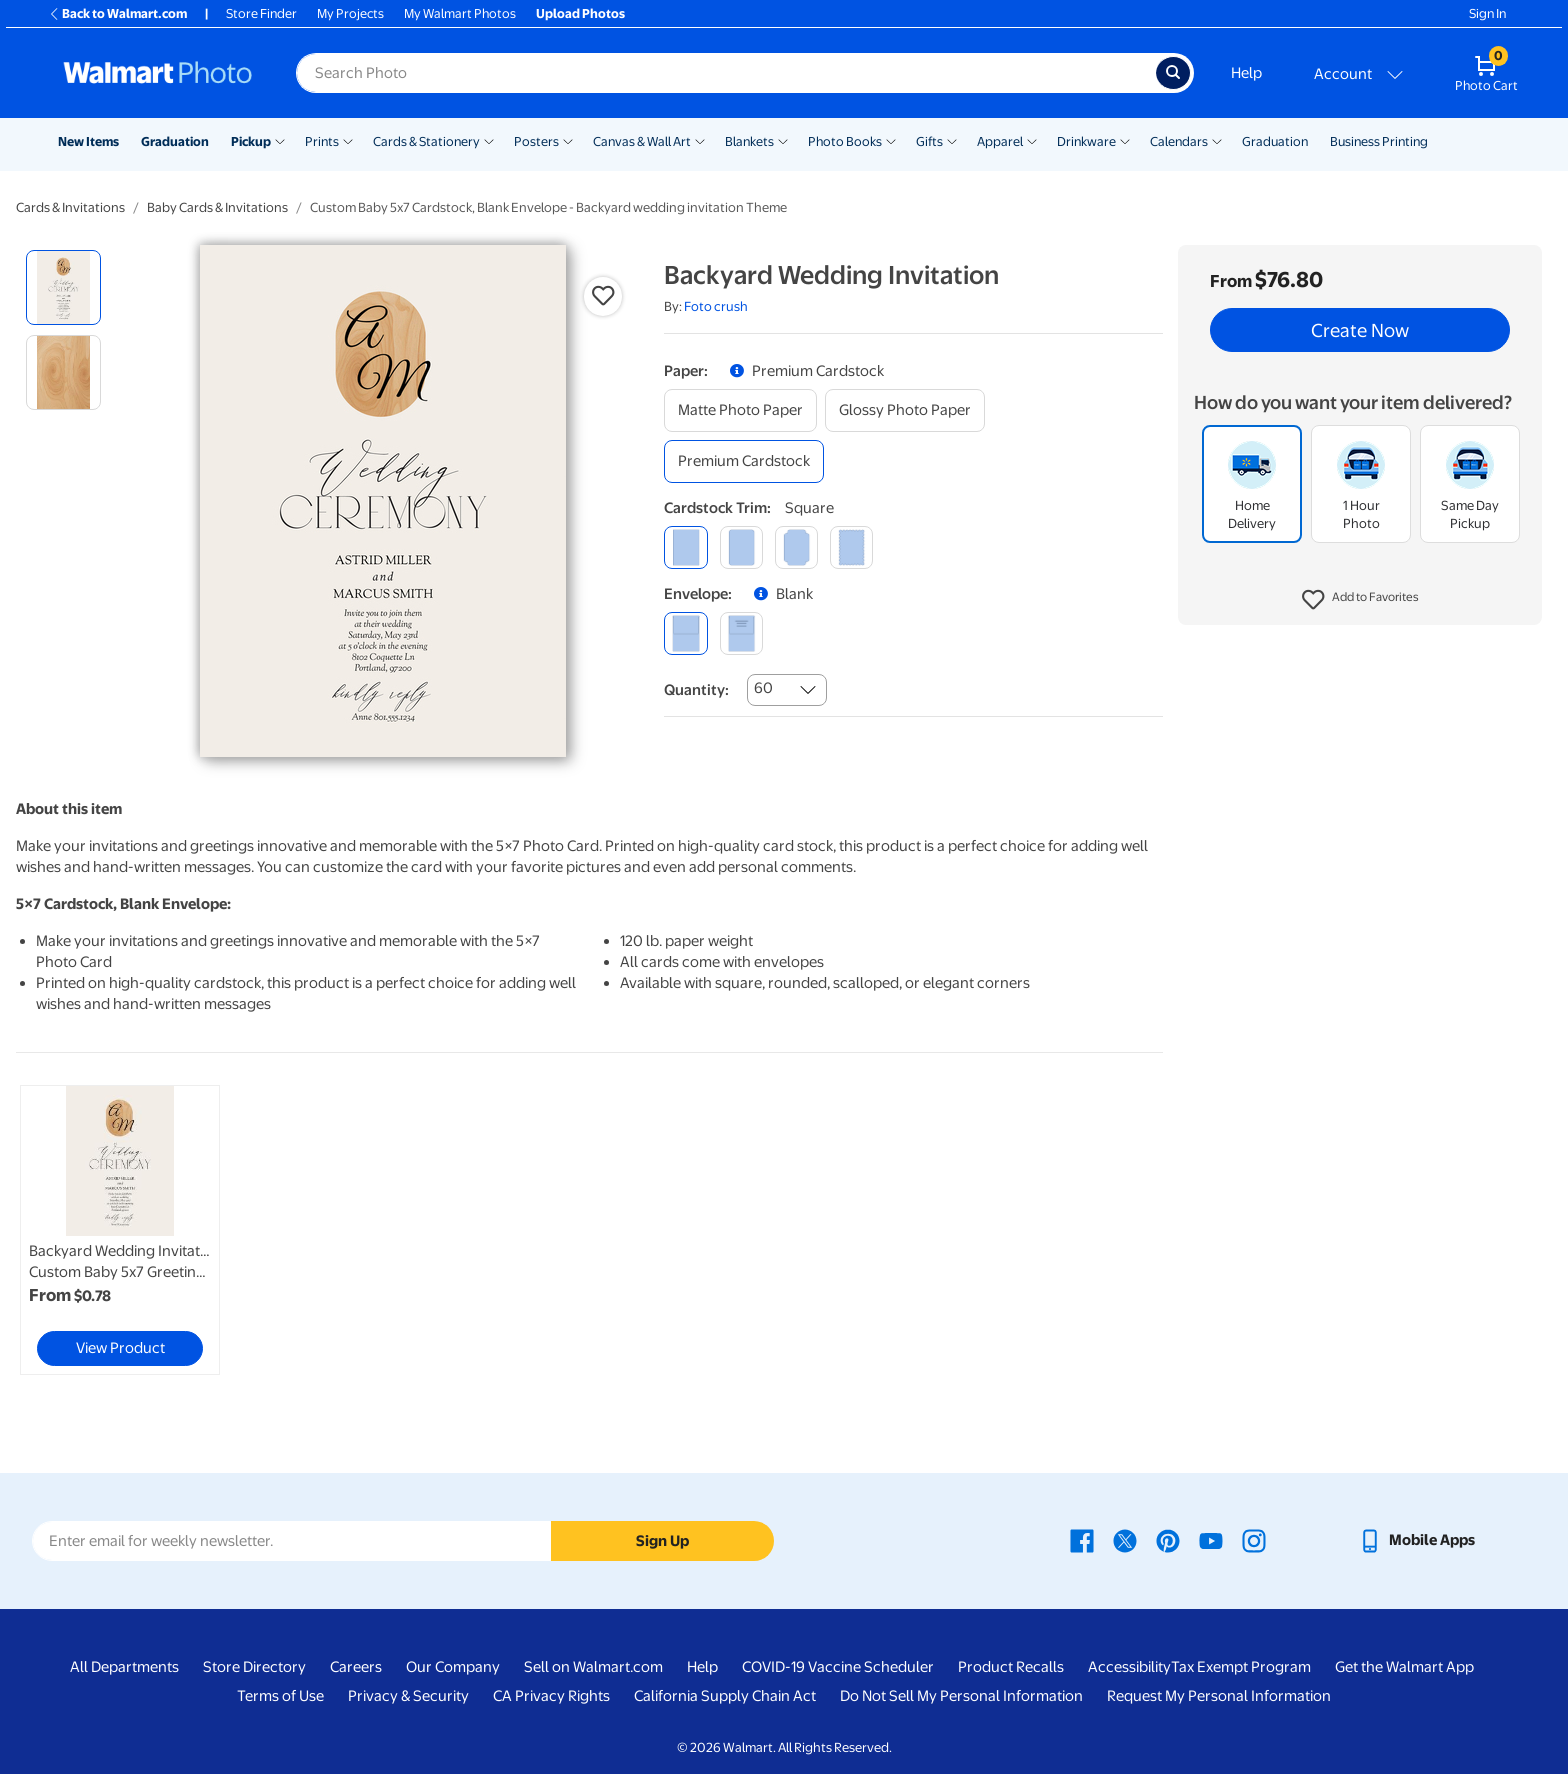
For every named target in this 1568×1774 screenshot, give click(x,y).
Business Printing (1379, 141)
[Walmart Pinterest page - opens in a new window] (1168, 1540)
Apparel (1000, 141)
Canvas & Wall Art (642, 141)
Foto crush (716, 306)
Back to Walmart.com (117, 13)
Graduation (175, 141)
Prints (322, 141)
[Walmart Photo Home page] (158, 73)
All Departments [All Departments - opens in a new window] (124, 1667)
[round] (741, 547)
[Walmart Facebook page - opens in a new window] (1082, 1540)
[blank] (685, 633)
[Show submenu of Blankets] (783, 140)
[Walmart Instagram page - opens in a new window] (1254, 1540)
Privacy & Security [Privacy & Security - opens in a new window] (408, 1696)
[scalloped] (851, 547)
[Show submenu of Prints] (348, 140)
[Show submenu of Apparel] (1032, 140)
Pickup (251, 141)
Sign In (1487, 13)
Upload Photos (580, 13)
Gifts (929, 141)
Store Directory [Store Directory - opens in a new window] (254, 1667)
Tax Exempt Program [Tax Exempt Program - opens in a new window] (1241, 1667)
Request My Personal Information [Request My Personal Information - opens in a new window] (1219, 1696)
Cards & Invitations (70, 207)
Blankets (749, 141)
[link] (120, 1230)
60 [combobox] (763, 688)
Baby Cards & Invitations (217, 207)
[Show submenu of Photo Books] (891, 140)
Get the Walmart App (1404, 1667)
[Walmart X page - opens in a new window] (1125, 1540)
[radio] (63, 287)
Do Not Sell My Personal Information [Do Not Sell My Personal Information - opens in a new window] (961, 1696)
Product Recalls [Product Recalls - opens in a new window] (1011, 1667)
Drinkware (1086, 141)
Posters (536, 141)
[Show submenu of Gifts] (952, 140)
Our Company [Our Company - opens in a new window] (453, 1667)
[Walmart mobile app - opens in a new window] (1416, 1540)
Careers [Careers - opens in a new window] (356, 1667)
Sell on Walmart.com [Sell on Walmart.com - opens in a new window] (593, 1667)
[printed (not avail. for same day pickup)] (741, 633)
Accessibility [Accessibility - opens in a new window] (1129, 1667)
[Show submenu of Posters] (568, 140)
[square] (685, 547)
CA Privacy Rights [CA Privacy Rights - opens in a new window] (551, 1696)
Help (1246, 73)
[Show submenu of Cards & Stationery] (489, 140)
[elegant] (796, 547)
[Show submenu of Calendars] (1217, 140)
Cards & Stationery (426, 141)
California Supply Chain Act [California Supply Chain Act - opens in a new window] (725, 1696)
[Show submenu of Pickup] (280, 140)
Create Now (1360, 330)
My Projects (350, 13)
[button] (1360, 600)
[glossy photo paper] (905, 410)
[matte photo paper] (740, 410)
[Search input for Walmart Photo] (726, 73)
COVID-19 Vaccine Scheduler (838, 1667)
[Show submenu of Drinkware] (1125, 140)
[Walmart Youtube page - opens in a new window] (1211, 1540)
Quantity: (696, 690)
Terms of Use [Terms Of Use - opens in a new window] (280, 1696)
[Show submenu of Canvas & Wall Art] (700, 140)
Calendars (1179, 141)
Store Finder (261, 13)
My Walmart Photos (460, 13)
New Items (88, 141)
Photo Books (845, 141)
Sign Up (662, 1541)
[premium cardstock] (744, 461)
